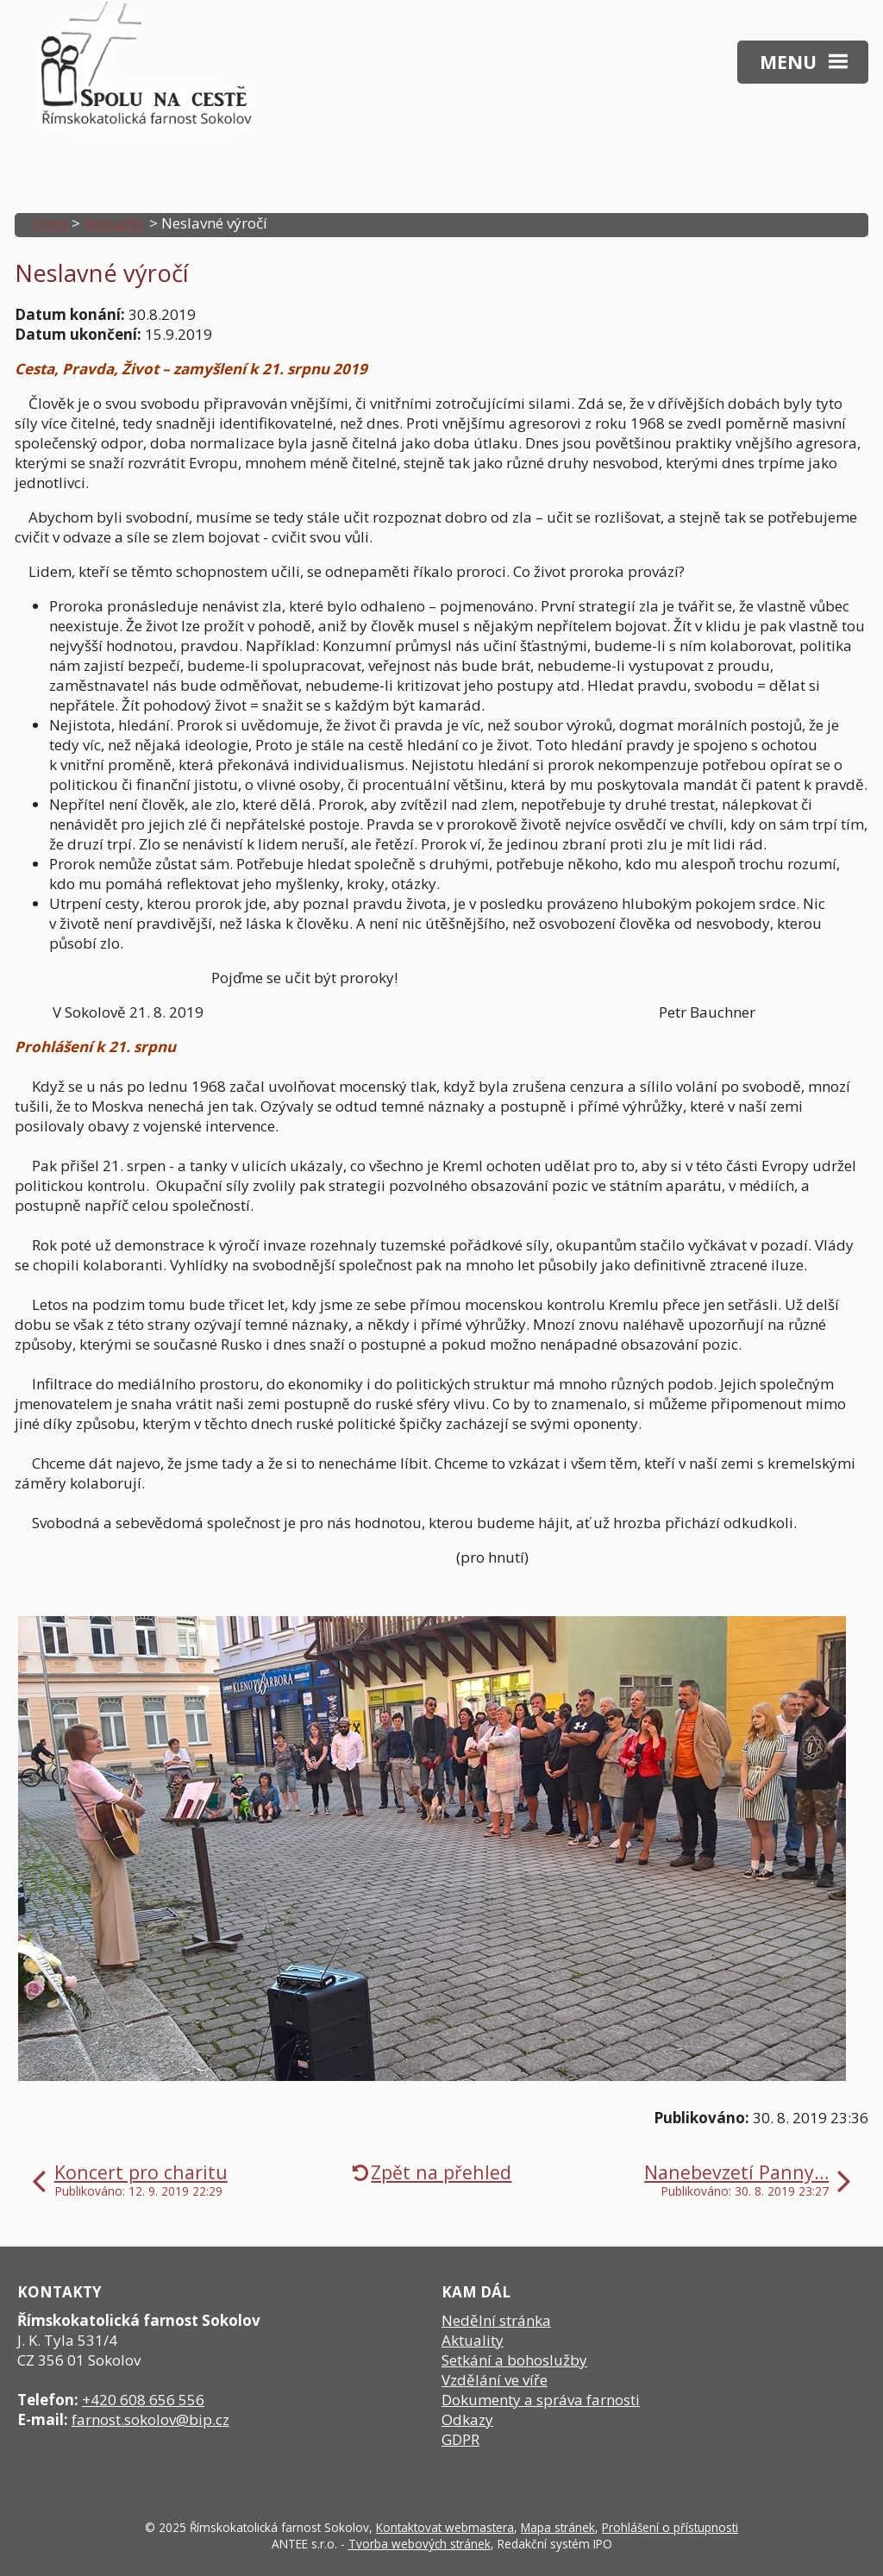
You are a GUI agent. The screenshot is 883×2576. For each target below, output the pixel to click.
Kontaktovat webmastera (445, 2527)
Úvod (50, 223)
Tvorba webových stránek (419, 2543)
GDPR (460, 2439)
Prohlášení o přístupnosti (670, 2527)
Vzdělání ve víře (495, 2380)
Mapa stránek (558, 2527)
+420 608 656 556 (143, 2400)
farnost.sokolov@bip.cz (150, 2419)
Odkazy (467, 2419)
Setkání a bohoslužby (514, 2360)
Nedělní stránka (496, 2320)
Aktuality (115, 223)
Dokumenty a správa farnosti (541, 2400)
